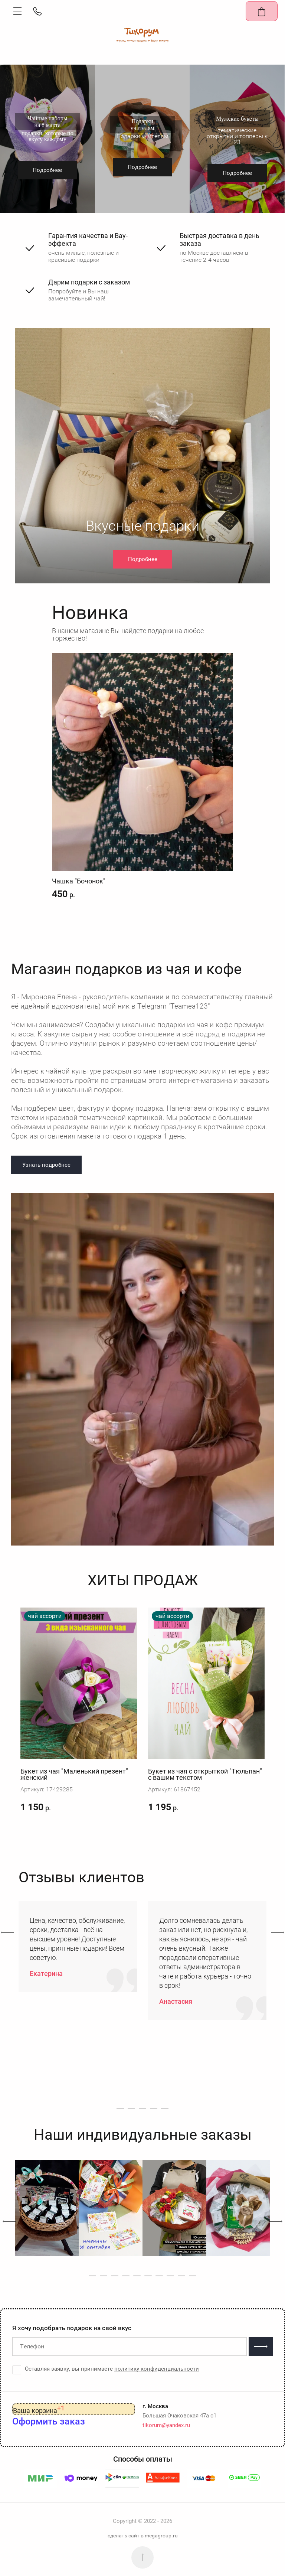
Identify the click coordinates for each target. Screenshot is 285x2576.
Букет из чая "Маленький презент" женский (74, 1774)
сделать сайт (124, 2535)
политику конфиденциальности (156, 2368)
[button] (17, 11)
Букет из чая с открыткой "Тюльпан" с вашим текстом (205, 1774)
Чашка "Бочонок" (78, 881)
